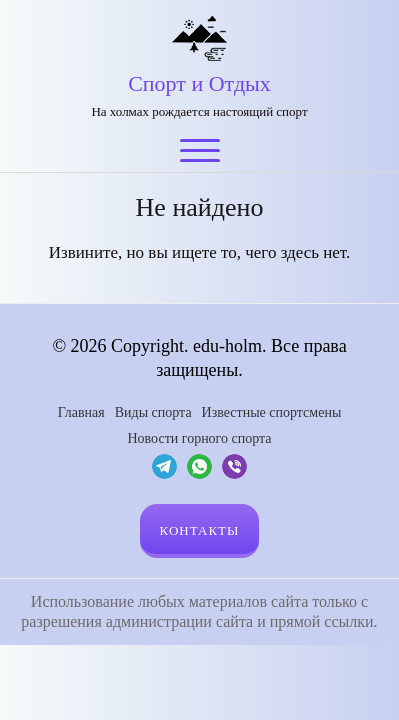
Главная (81, 412)
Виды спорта (153, 412)
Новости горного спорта (199, 438)
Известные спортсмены (272, 412)
